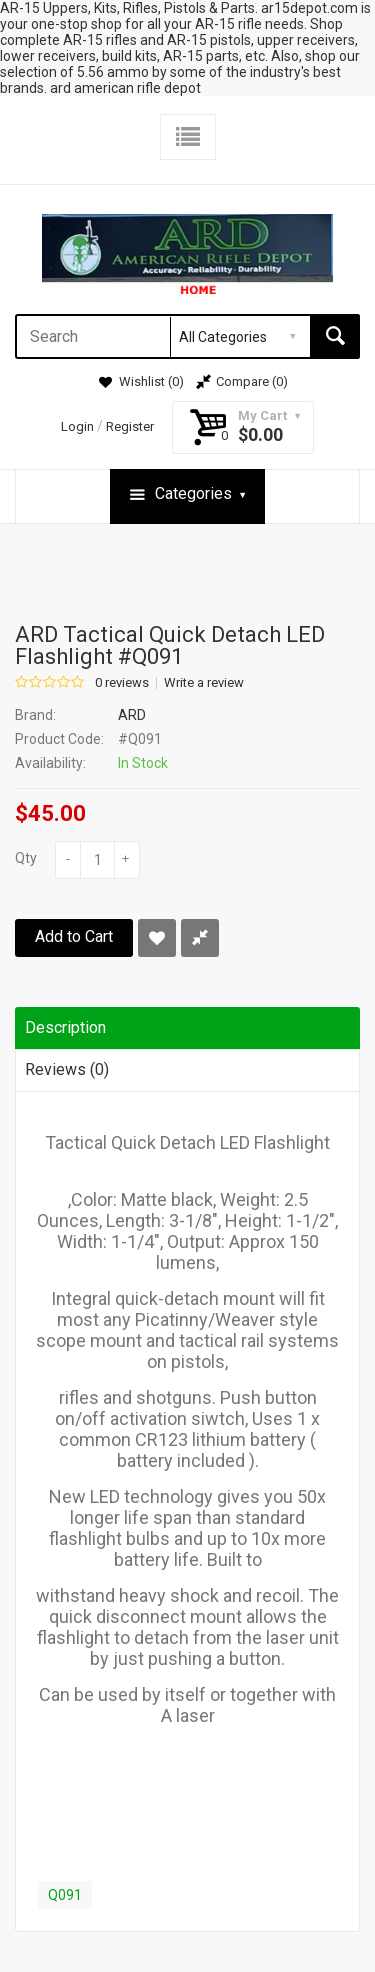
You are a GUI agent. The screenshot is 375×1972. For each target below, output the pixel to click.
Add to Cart (74, 936)
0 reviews (122, 683)
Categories (187, 495)
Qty (26, 858)
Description (65, 1027)
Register (130, 426)
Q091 (65, 1895)
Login (77, 426)
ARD (132, 715)
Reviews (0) (67, 1069)
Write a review (204, 683)
